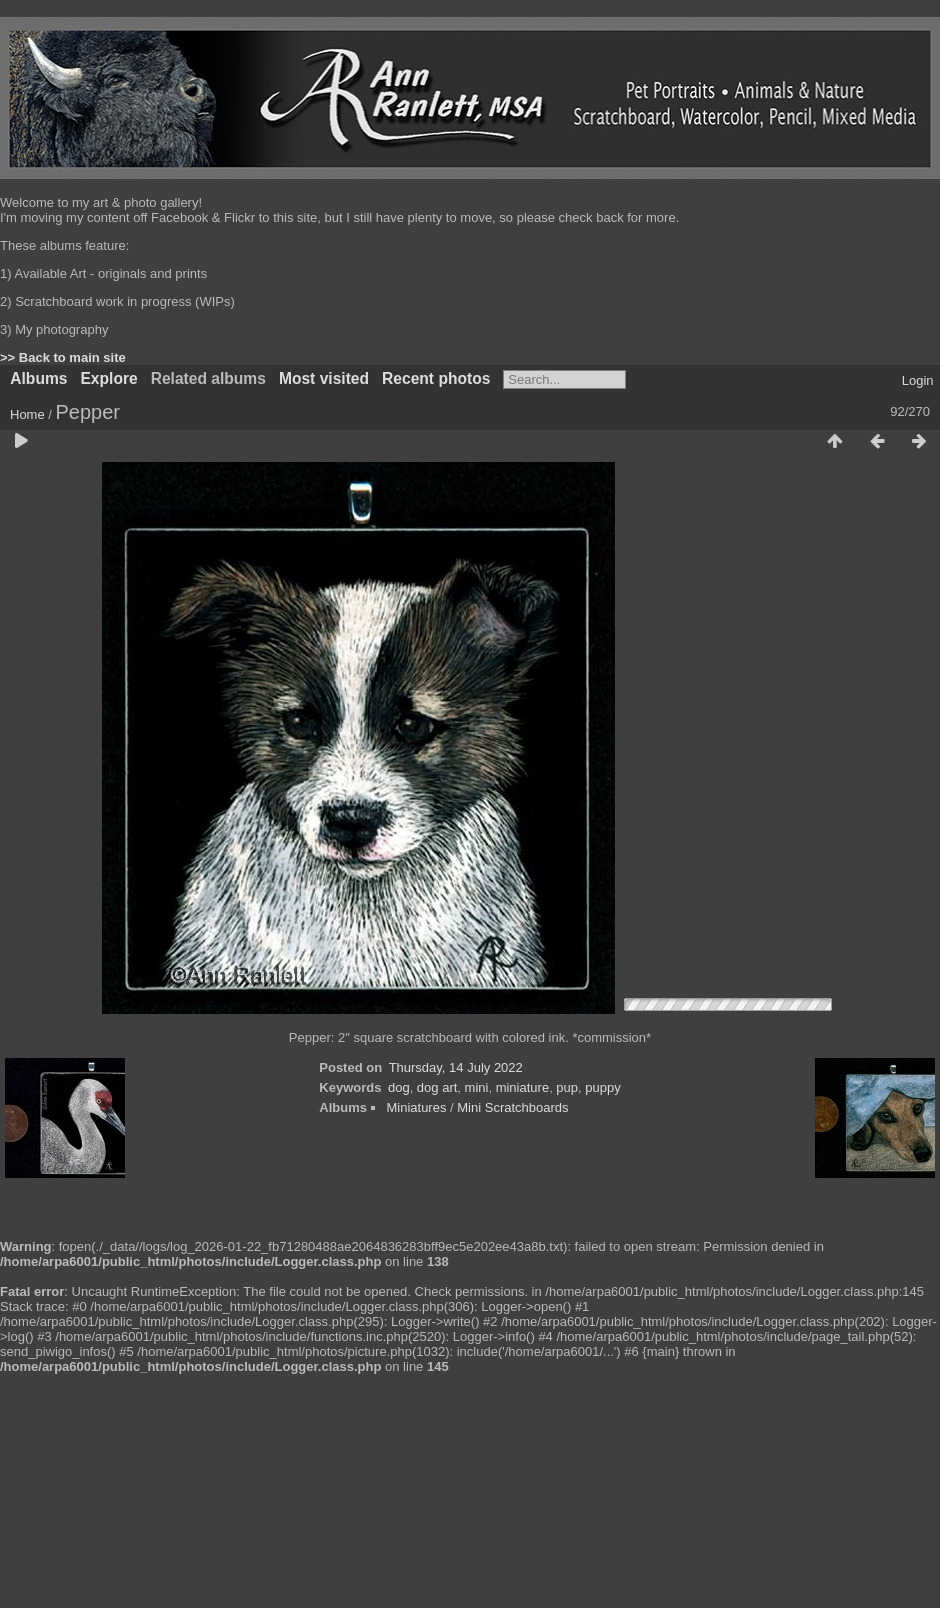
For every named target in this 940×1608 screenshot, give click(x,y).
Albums (38, 378)
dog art (437, 1087)
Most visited (324, 378)
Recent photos (436, 378)
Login (918, 380)
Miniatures (416, 1107)
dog (399, 1087)
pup (567, 1087)
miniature (522, 1087)
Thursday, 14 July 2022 (456, 1067)
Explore (108, 378)
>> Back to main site (63, 357)
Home (27, 414)
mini (477, 1087)
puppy (602, 1087)
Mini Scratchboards (512, 1107)
